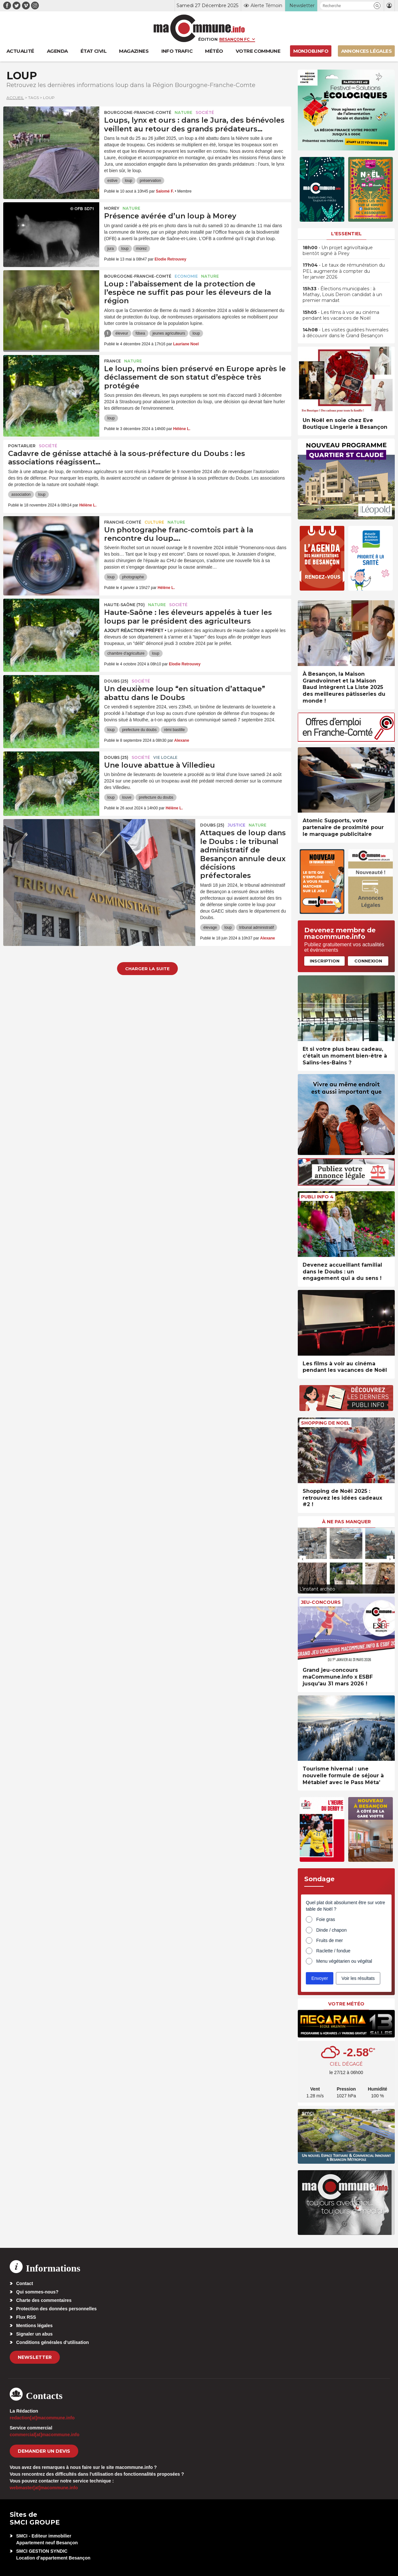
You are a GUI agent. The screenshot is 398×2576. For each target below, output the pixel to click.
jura (110, 248)
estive (112, 180)
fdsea (140, 333)
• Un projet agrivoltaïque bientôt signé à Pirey (338, 250)
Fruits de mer (329, 1940)
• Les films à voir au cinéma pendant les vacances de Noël (341, 315)
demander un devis (44, 2451)
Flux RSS (26, 2317)
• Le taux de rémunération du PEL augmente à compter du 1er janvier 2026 (344, 271)
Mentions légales (34, 2325)
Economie (186, 276)
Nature (183, 112)
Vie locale (165, 757)
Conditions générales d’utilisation (52, 2342)
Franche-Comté (122, 522)
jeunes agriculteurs (169, 333)
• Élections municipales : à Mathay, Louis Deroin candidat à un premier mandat (342, 294)
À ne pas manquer (346, 1522)
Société (205, 112)
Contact (24, 2283)
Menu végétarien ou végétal (344, 1961)
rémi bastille (174, 729)
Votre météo (346, 2004)
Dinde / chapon (331, 1930)
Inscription (324, 960)
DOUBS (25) (116, 681)
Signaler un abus (34, 2334)
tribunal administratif (256, 927)
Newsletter (35, 2357)
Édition (208, 39)
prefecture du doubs (139, 729)
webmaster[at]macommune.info (44, 2487)
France (112, 361)
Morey (111, 208)
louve (127, 797)
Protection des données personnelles (56, 2308)
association (21, 494)
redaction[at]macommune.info (42, 2417)
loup (128, 180)
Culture (154, 522)
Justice (236, 825)
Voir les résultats (358, 1978)
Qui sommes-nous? (37, 2291)
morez (141, 248)
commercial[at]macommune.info (45, 2434)
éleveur (121, 333)
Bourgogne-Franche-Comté (137, 112)
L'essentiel (346, 234)
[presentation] (302, 1559)
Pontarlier (22, 445)
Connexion (368, 960)
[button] (377, 5)
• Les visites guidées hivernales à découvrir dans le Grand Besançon (345, 333)
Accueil (15, 97)
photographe (133, 577)
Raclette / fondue (333, 1950)
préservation (150, 180)
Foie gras (325, 1919)
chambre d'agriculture (126, 653)
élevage (210, 927)
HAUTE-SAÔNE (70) (124, 604)
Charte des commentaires (43, 2300)
